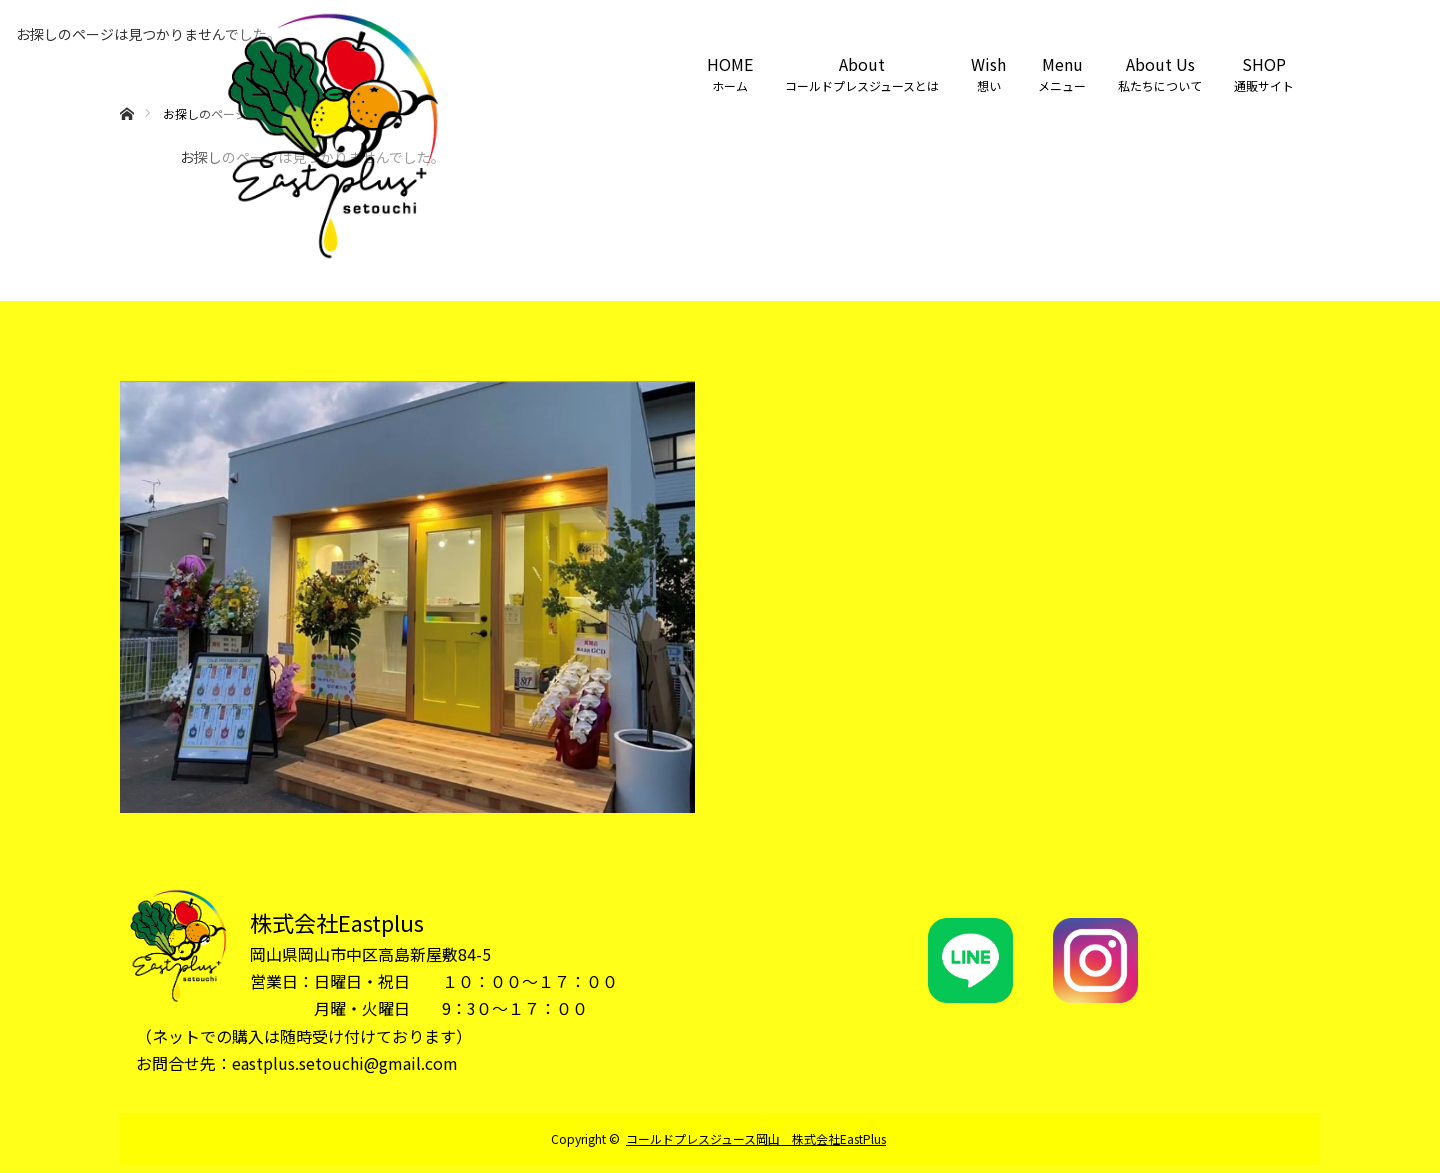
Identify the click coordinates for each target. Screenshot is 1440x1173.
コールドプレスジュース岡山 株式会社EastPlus (756, 1138)
